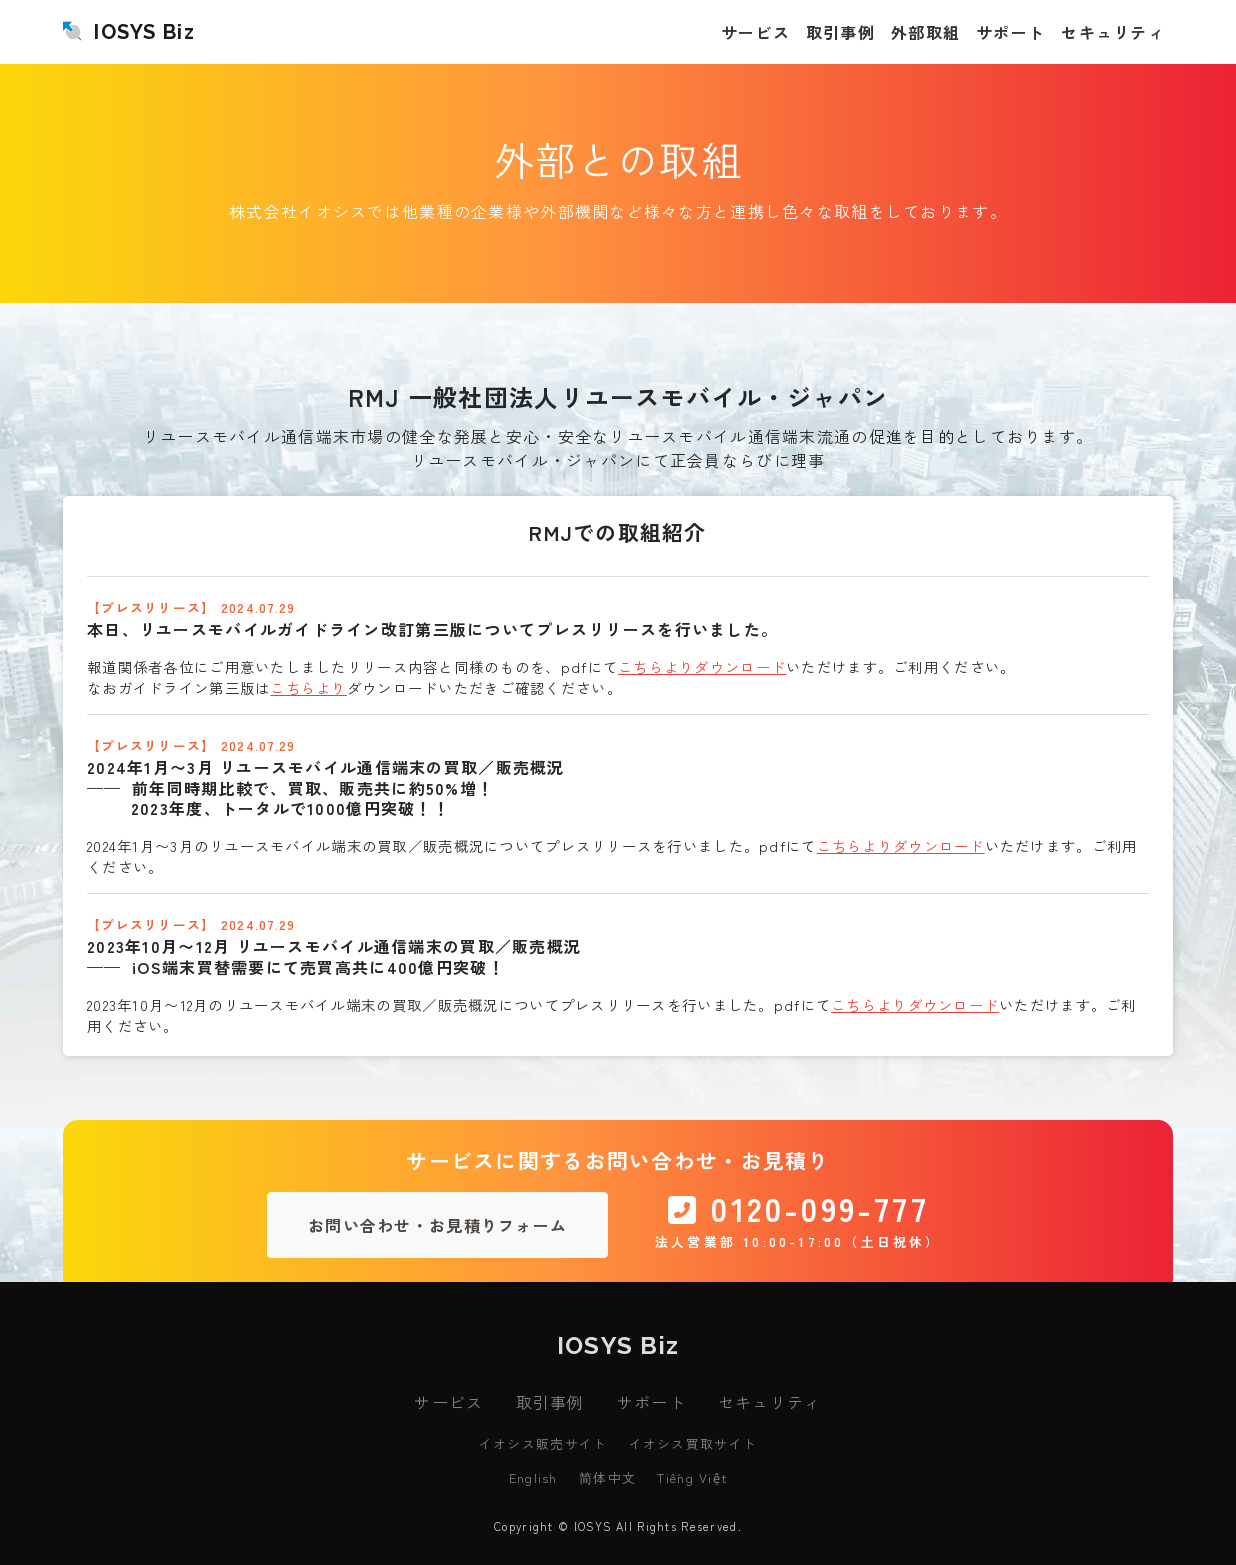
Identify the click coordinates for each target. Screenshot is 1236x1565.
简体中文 (607, 1477)
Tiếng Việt (692, 1477)
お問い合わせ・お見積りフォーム (437, 1225)
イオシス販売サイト (543, 1443)
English (533, 1477)
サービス (448, 1402)
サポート (651, 1402)
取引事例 (550, 1402)
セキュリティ (770, 1402)
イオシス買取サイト (693, 1443)
